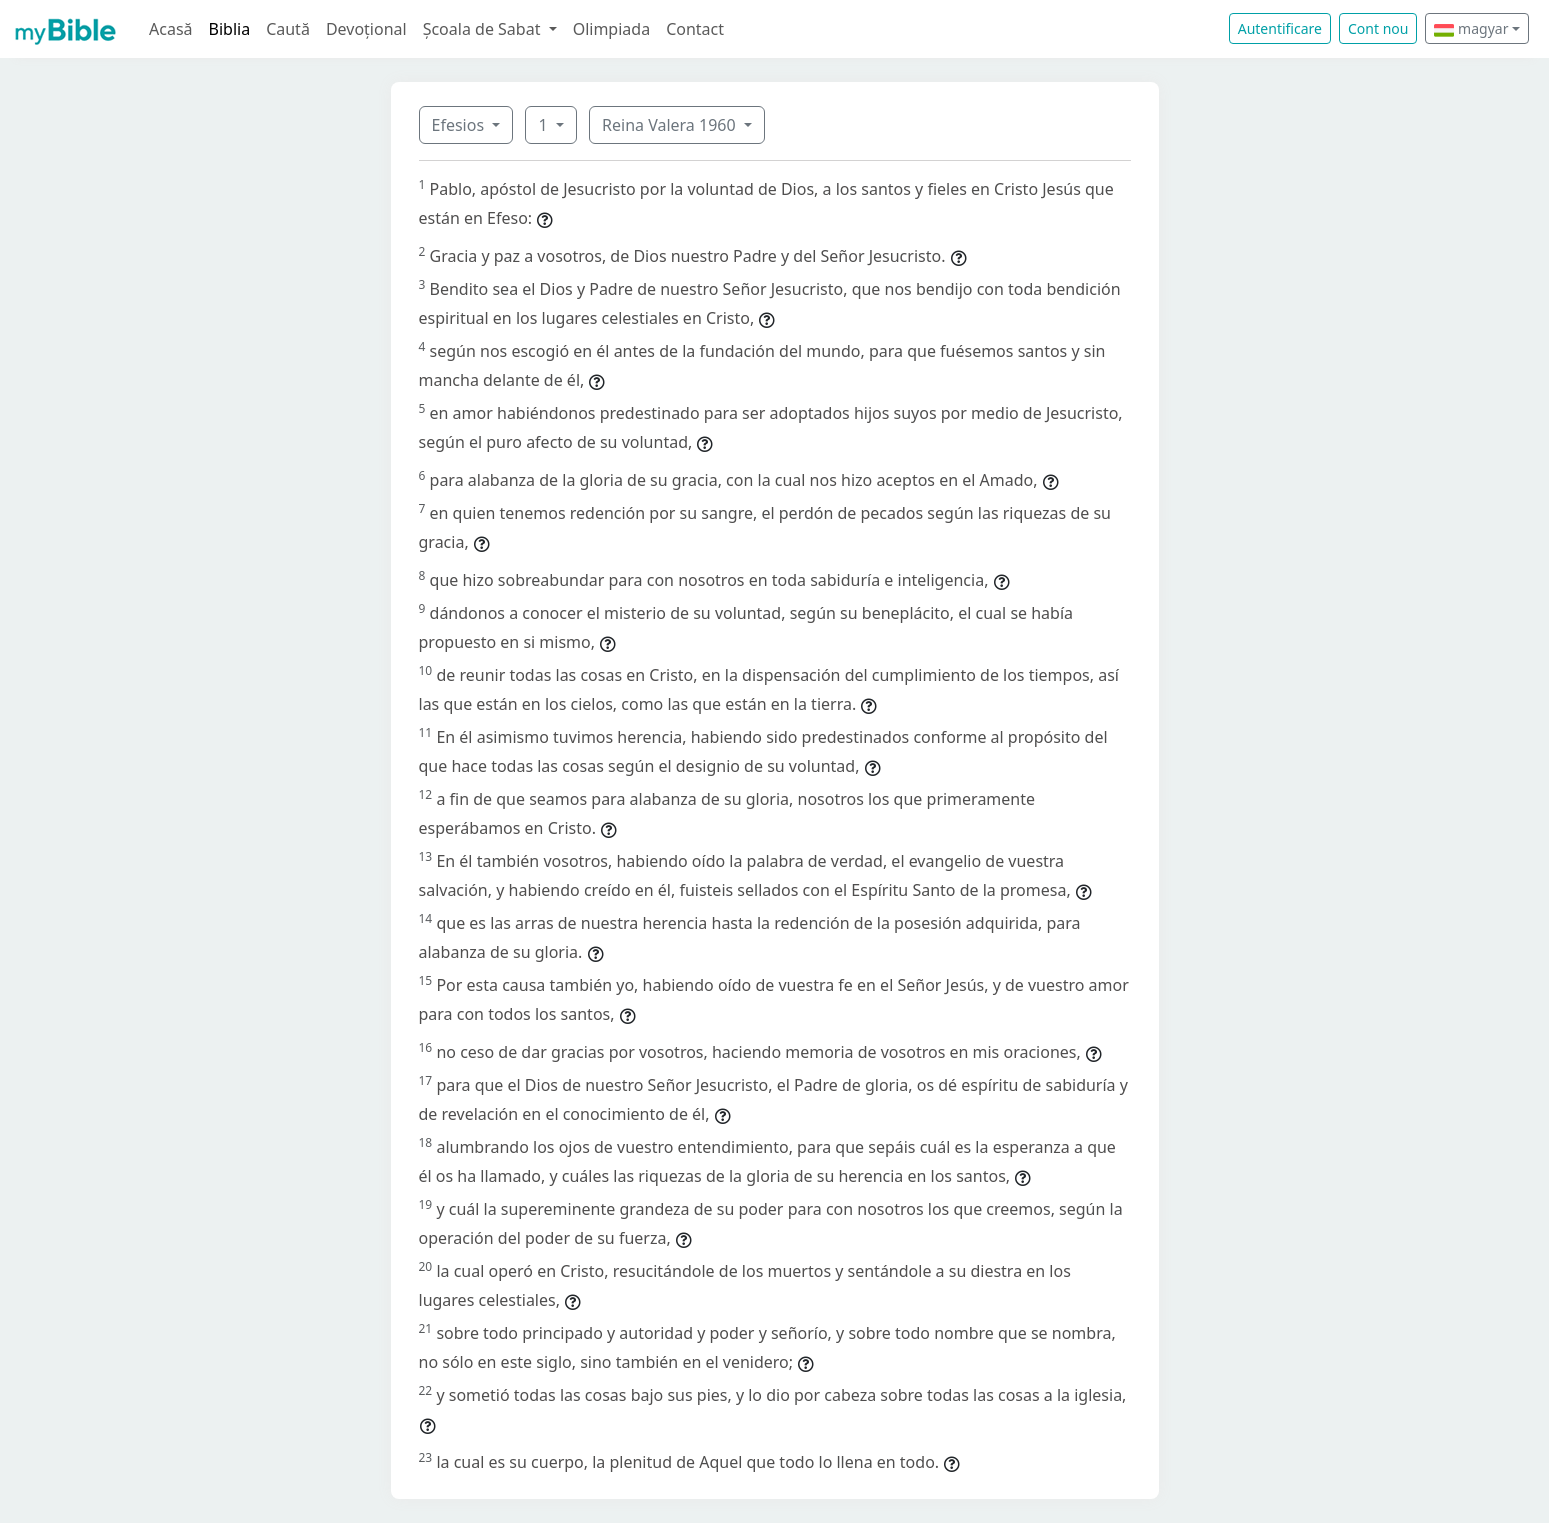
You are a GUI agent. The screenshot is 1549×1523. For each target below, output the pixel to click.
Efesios (460, 125)
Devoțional (366, 29)
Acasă (171, 29)
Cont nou (1378, 28)
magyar (1471, 28)
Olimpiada (611, 29)
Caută (288, 29)
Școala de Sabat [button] (484, 29)
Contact (695, 29)
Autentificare (1280, 28)
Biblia (230, 29)
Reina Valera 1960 (671, 125)
